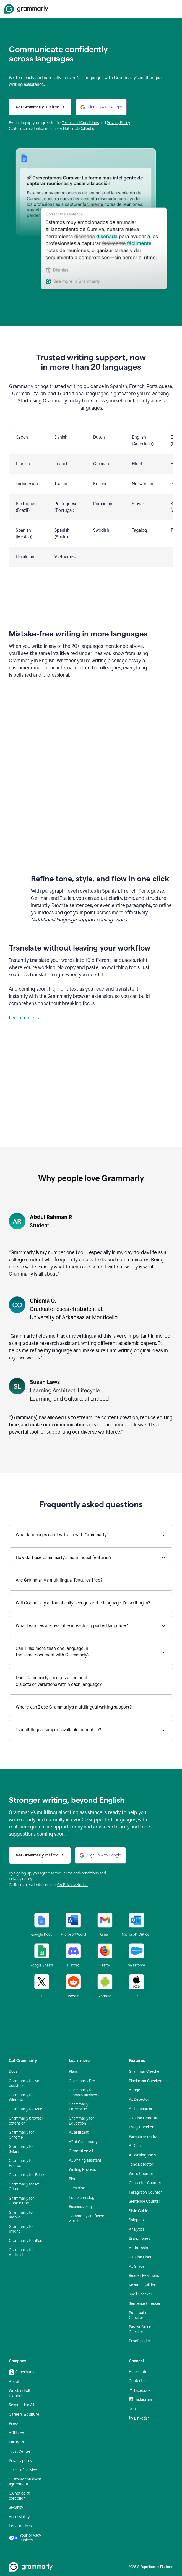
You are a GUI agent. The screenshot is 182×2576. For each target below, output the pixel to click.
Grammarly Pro (82, 2081)
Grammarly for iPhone (21, 2229)
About (14, 2381)
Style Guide (138, 2210)
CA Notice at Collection (77, 128)
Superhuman (23, 2372)
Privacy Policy (118, 122)
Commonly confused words (86, 2218)
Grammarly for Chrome (21, 2135)
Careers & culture (24, 2414)
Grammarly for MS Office (24, 2187)
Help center (139, 2371)
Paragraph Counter (145, 2192)
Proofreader (139, 2341)
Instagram (140, 2399)
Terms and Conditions (80, 1873)
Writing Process (82, 2169)
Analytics (136, 2229)
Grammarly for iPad (25, 2240)
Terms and (71, 122)
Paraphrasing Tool (144, 2136)
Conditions (89, 122)
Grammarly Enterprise (78, 2107)
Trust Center (20, 2451)
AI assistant (79, 2132)
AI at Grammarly (83, 2142)
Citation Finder (141, 2257)
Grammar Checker (145, 2071)
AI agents (137, 2090)
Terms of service (23, 2470)
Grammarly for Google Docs (21, 2201)
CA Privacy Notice (72, 1884)
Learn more (24, 1018)
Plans (73, 2071)
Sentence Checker (145, 2303)
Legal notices (20, 2526)
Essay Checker (141, 2127)
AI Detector (139, 2099)
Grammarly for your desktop (26, 2083)
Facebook (139, 2390)
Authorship (138, 2248)
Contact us (138, 2381)
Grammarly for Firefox (21, 2163)
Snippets (136, 2220)
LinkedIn (139, 2418)
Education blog (81, 2197)
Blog (72, 2179)
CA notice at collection (19, 2496)
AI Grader (137, 2266)
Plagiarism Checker (145, 2081)
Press (13, 2423)
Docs (13, 2071)
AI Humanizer (141, 2108)
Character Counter (145, 2183)
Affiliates (16, 2433)
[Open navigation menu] (172, 8)
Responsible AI (21, 2405)
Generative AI (81, 2151)
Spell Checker (140, 2294)
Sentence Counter (144, 2201)
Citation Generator (145, 2118)
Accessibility (19, 2517)
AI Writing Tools (142, 2155)
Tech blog (77, 2188)
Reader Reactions (144, 2275)
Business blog (80, 2206)
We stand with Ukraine (21, 2393)
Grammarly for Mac (25, 2109)
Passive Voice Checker (140, 2329)
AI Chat (135, 2145)
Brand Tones (139, 2238)
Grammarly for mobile (21, 2215)
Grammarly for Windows (21, 2097)
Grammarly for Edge (26, 2174)
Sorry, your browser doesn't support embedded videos (91, 726)
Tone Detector (141, 2164)
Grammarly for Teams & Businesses (85, 2092)
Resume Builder (142, 2285)
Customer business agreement (25, 2482)
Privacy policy (20, 2460)
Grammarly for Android (21, 2252)
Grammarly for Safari (21, 2149)
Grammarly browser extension (26, 2121)
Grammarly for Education (81, 2121)
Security (16, 2507)
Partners (16, 2442)
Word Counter (141, 2173)
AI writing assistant (85, 2160)
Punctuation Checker (139, 2315)
